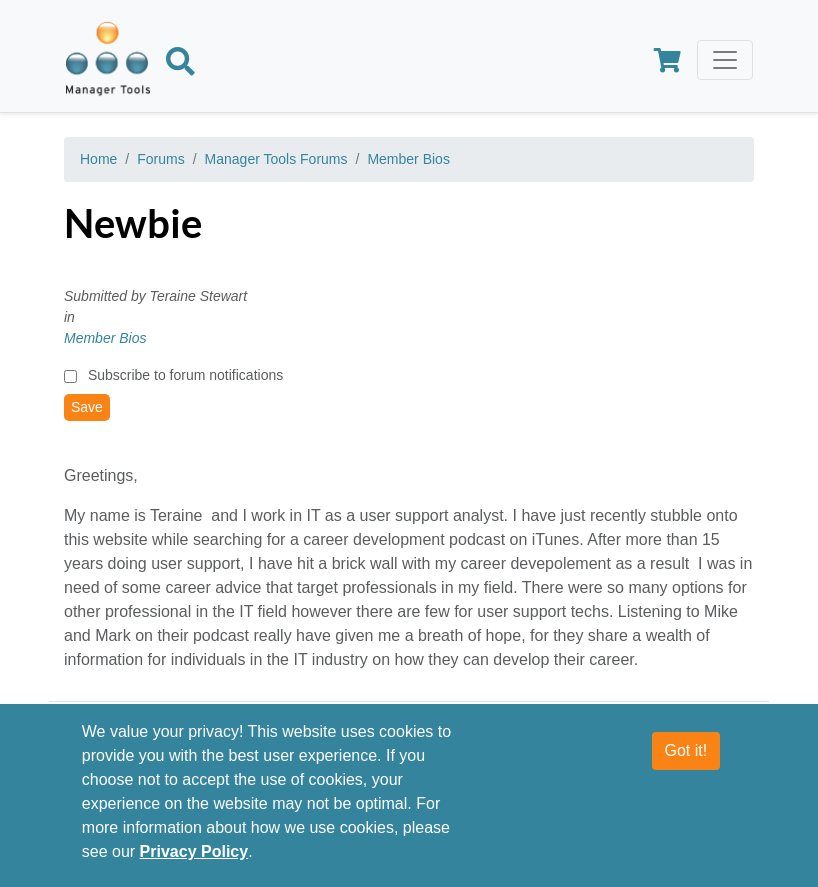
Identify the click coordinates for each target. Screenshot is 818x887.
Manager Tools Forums (276, 159)
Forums (160, 159)
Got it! (686, 750)
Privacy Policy (194, 851)
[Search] (180, 65)
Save (87, 407)
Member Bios (408, 159)
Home (98, 159)
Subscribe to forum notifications (185, 375)
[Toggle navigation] (725, 60)
